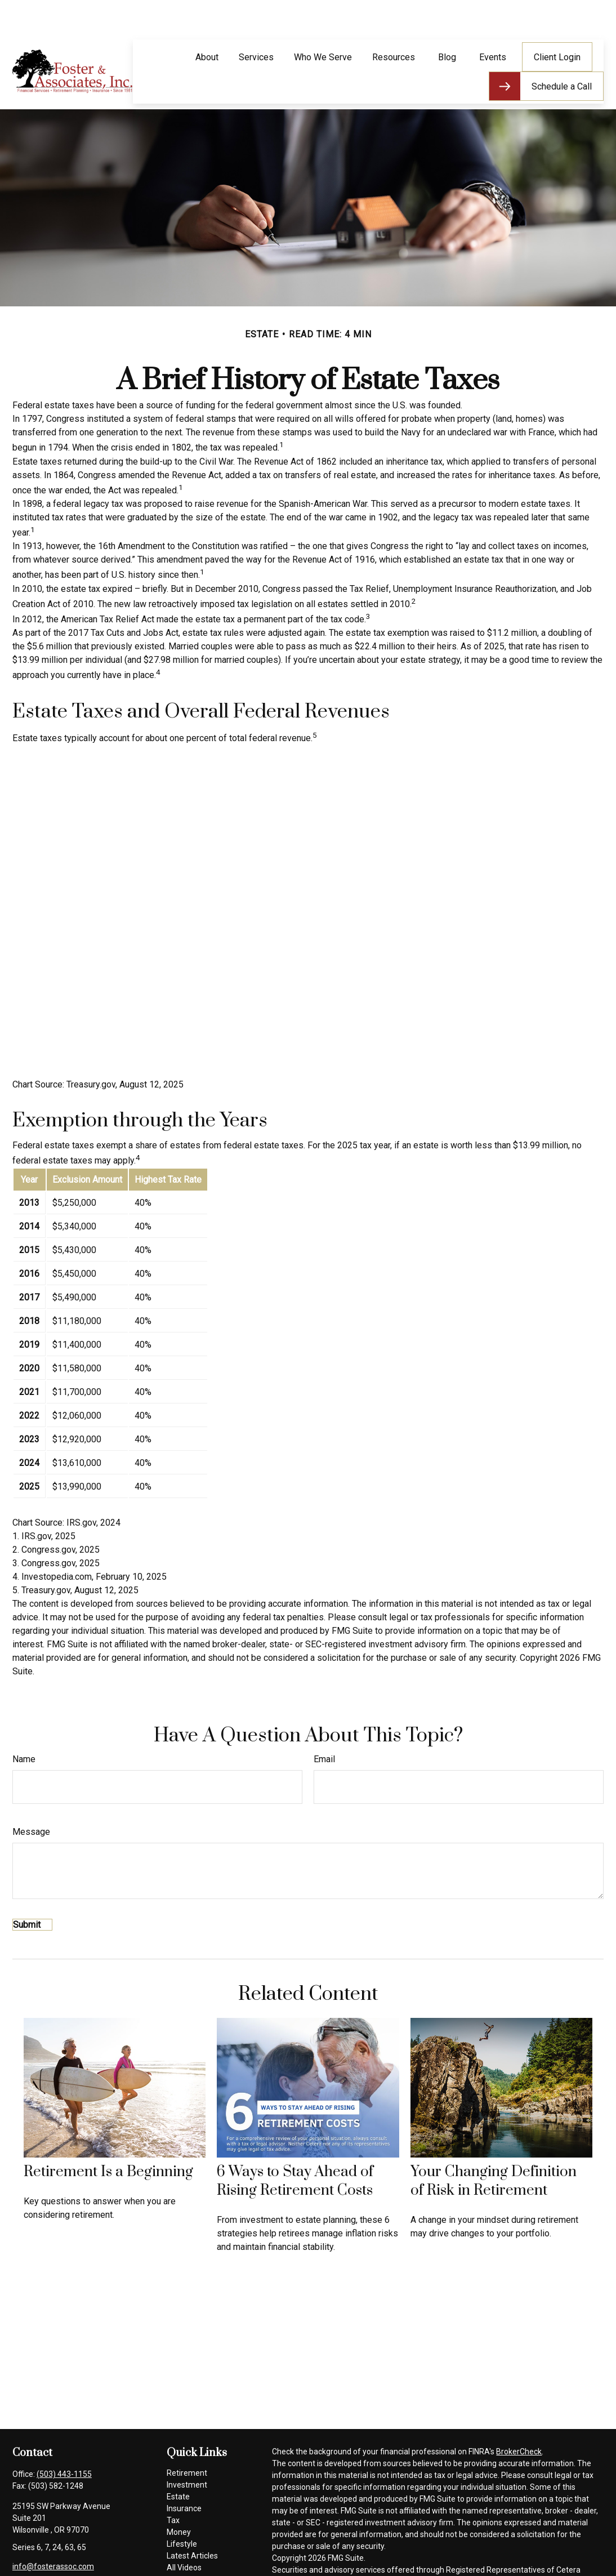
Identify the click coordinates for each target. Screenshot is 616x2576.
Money (179, 2498)
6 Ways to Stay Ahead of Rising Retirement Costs (295, 2147)
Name (23, 1725)
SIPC (305, 2559)
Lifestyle (182, 2510)
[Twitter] (39, 2550)
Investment (187, 2450)
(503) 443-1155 (64, 2440)
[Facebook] (20, 2550)
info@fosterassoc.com (53, 2532)
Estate (178, 2462)
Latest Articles (192, 2521)
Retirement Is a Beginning (108, 2138)
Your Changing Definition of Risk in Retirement (493, 2147)
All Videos (184, 2533)
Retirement (187, 2439)
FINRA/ (284, 2559)
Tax (173, 2486)
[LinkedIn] (58, 2550)
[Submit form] (32, 1891)
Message (31, 1798)
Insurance (184, 2474)
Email (324, 1725)
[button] (206, 23)
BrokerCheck (519, 2417)
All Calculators (192, 2545)
